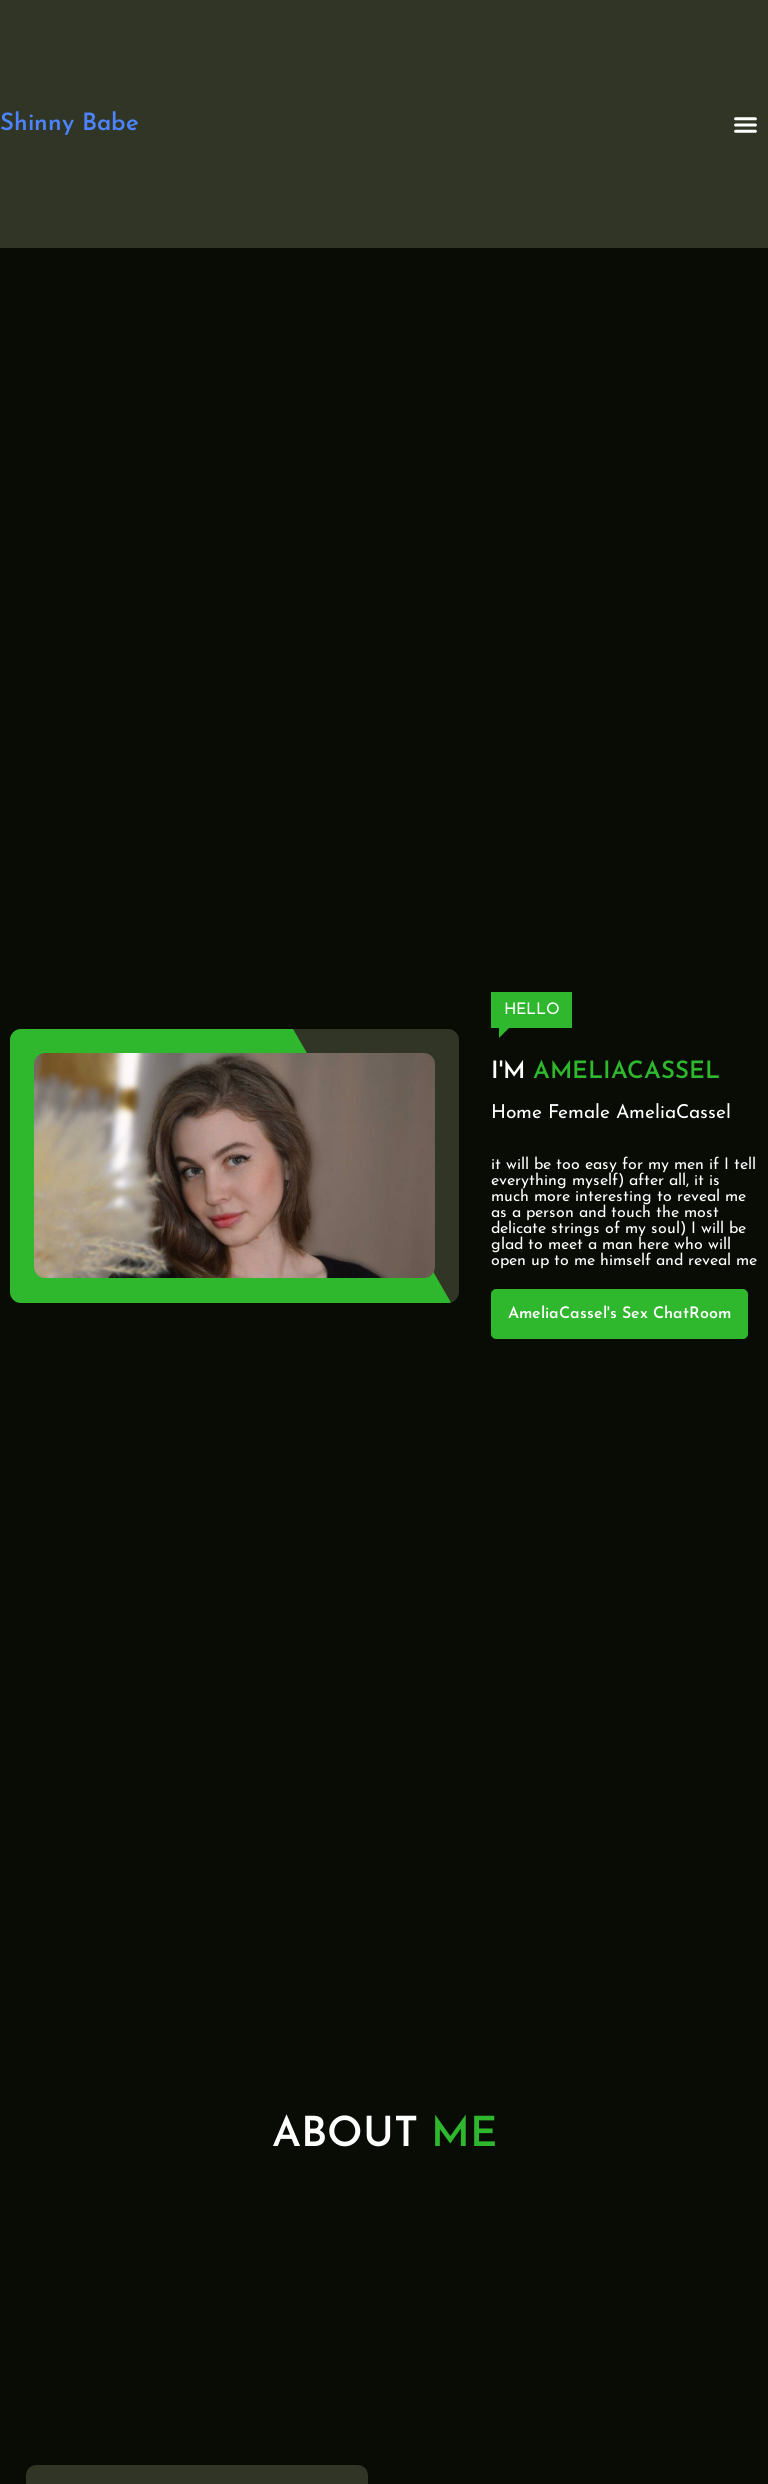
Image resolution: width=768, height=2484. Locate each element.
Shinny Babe (69, 124)
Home (516, 1113)
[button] (746, 124)
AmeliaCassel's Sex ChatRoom (619, 1314)
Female (579, 1113)
